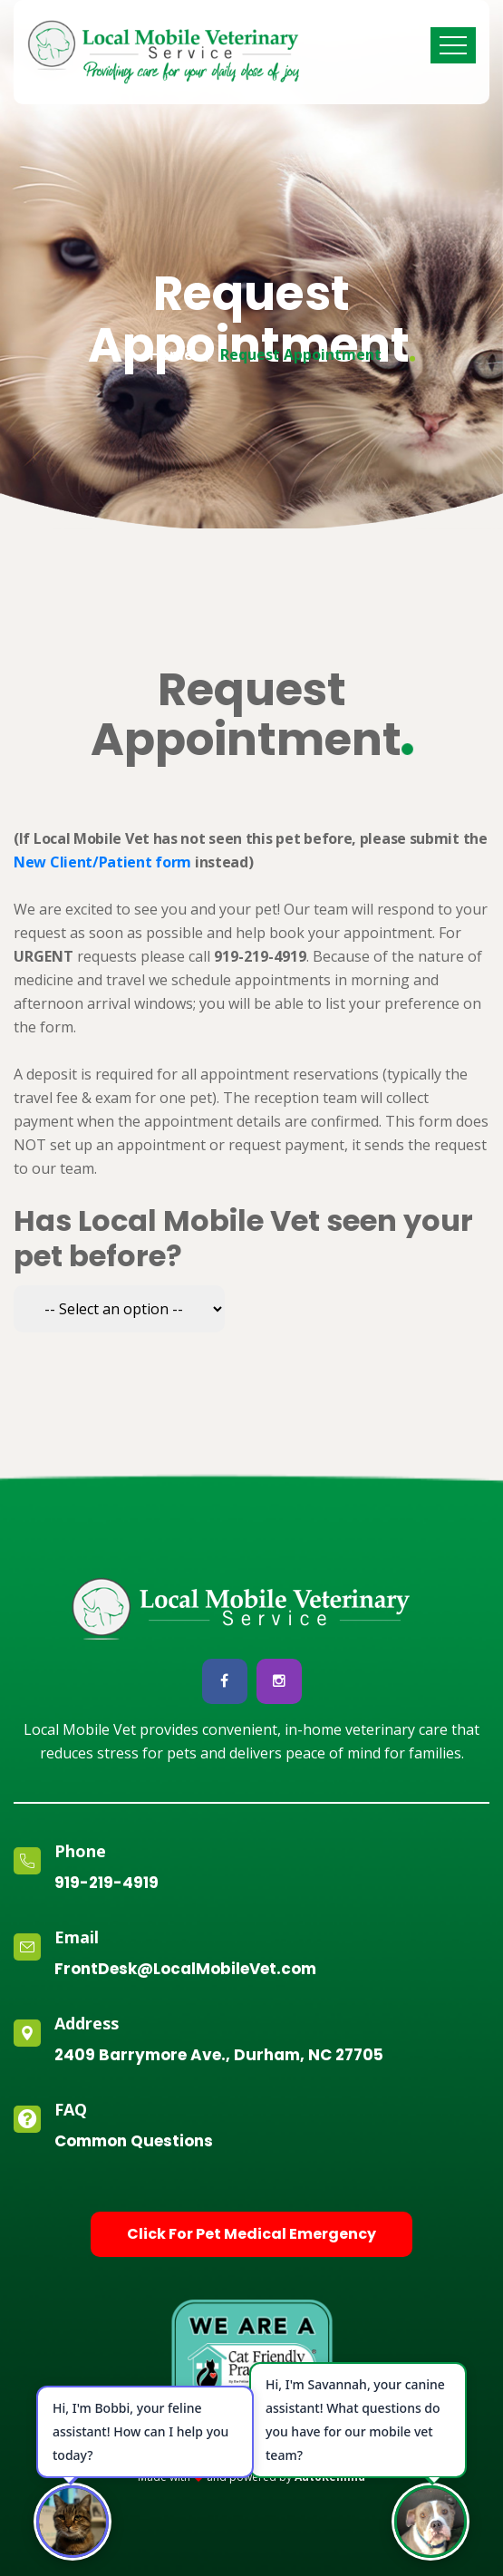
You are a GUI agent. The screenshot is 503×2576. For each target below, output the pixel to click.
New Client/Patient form (102, 862)
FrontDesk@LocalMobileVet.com (185, 1969)
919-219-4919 (106, 1882)
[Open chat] (430, 2521)
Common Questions (133, 2141)
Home (171, 350)
